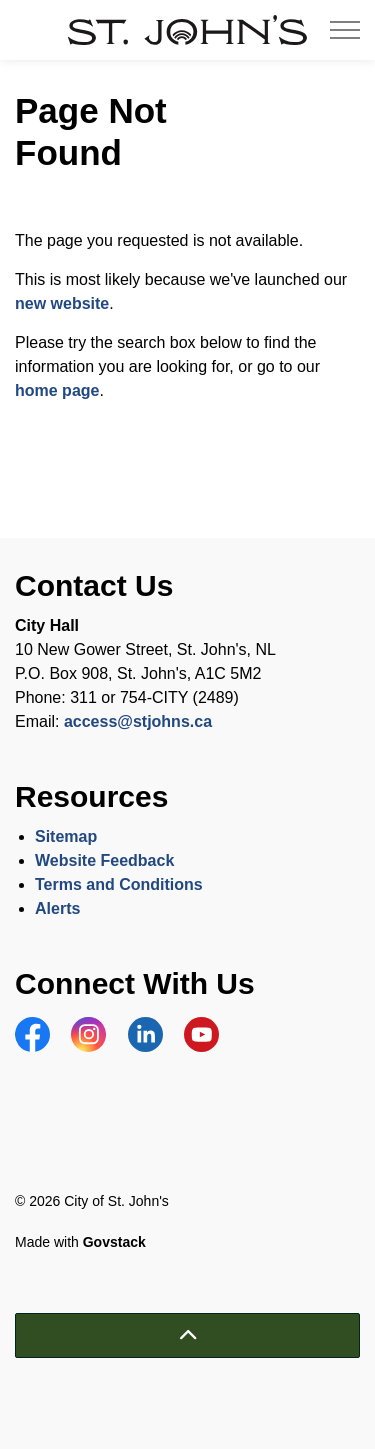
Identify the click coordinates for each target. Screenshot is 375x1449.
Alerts (57, 908)
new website (62, 303)
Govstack (114, 1242)
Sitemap (66, 836)
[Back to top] (187, 1335)
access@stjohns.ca (138, 721)
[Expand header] (345, 30)
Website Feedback (104, 860)
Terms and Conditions (121, 884)
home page (57, 390)
